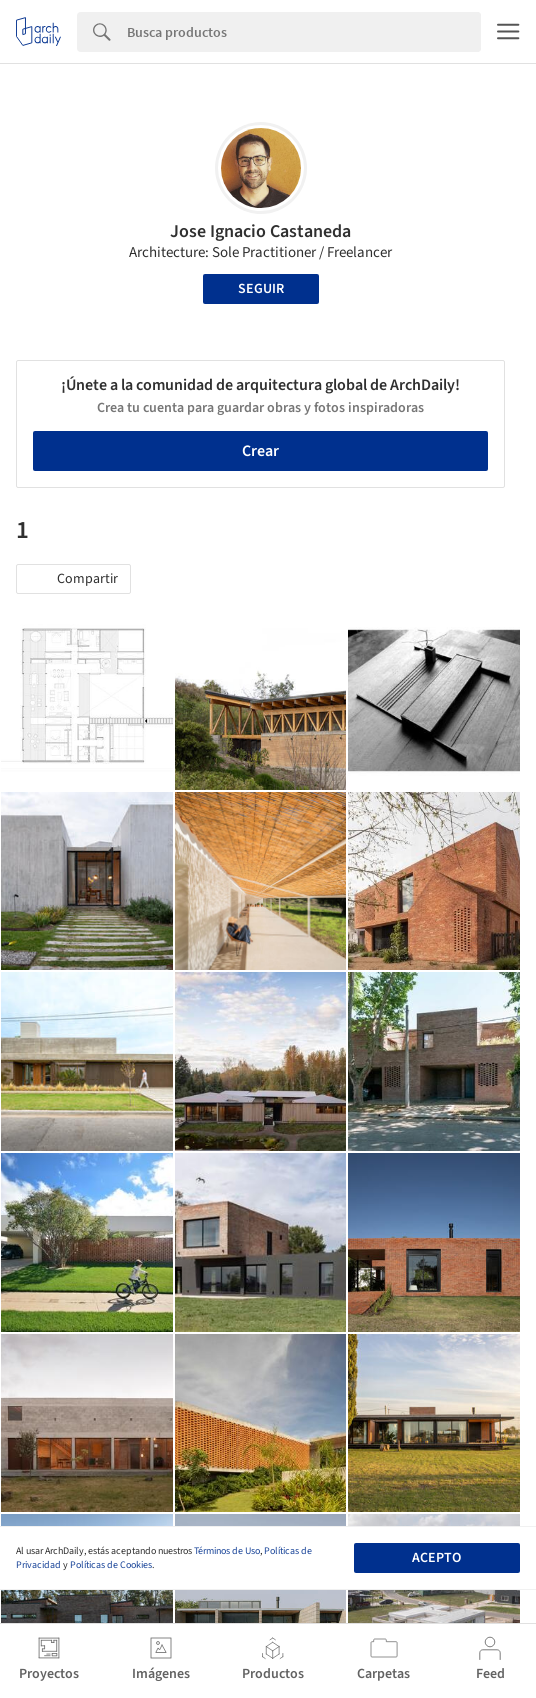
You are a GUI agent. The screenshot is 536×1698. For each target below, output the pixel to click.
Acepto (436, 1558)
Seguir (261, 289)
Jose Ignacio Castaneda (260, 231)
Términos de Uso (227, 1551)
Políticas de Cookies (111, 1565)
